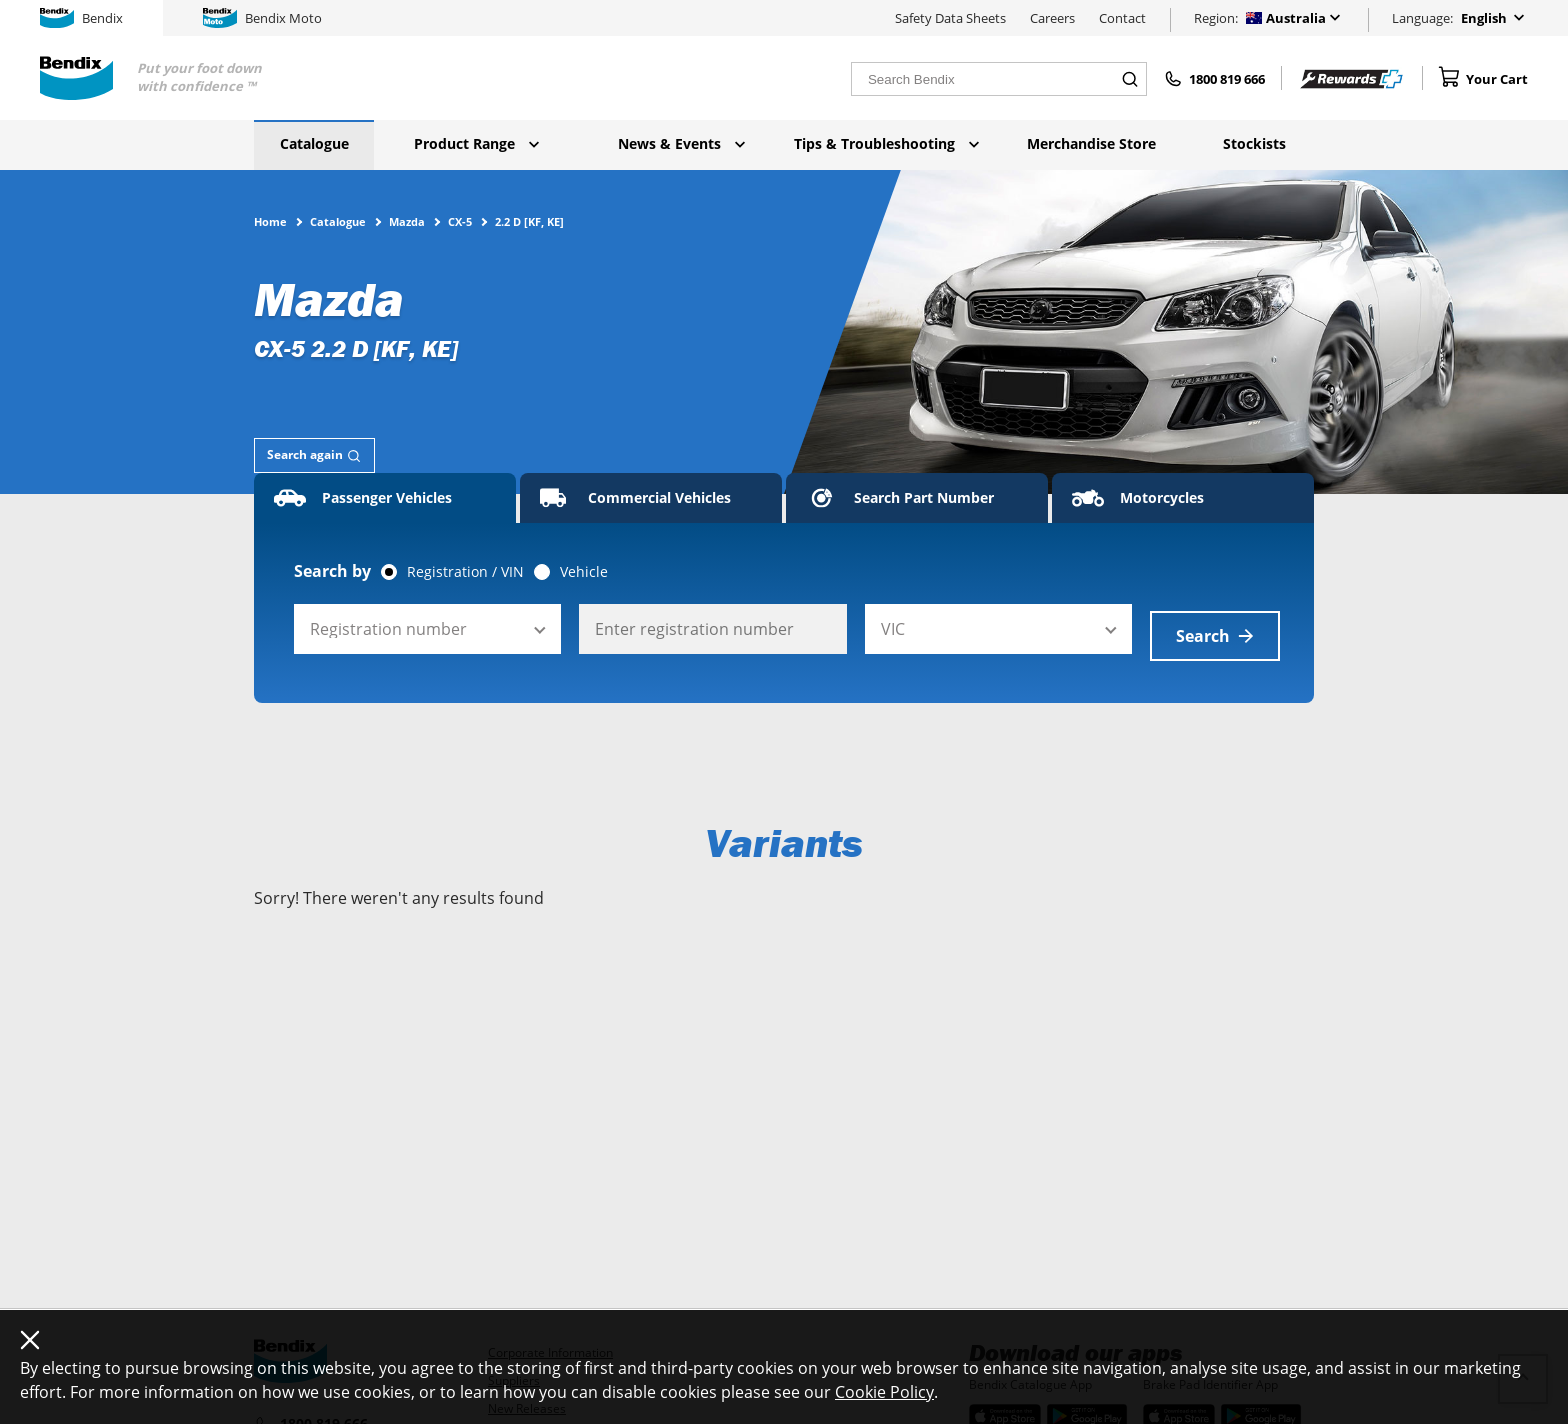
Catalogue (314, 143)
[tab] (314, 455)
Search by (332, 571)
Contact (1122, 18)
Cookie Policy (884, 1392)
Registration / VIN (465, 572)
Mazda (407, 221)
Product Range (476, 143)
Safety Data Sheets (950, 18)
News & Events (681, 143)
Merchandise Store (1091, 143)
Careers (1052, 18)
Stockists (1254, 143)
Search (1215, 629)
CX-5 (460, 221)
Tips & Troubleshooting (886, 143)
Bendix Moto (262, 18)
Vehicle (584, 572)
